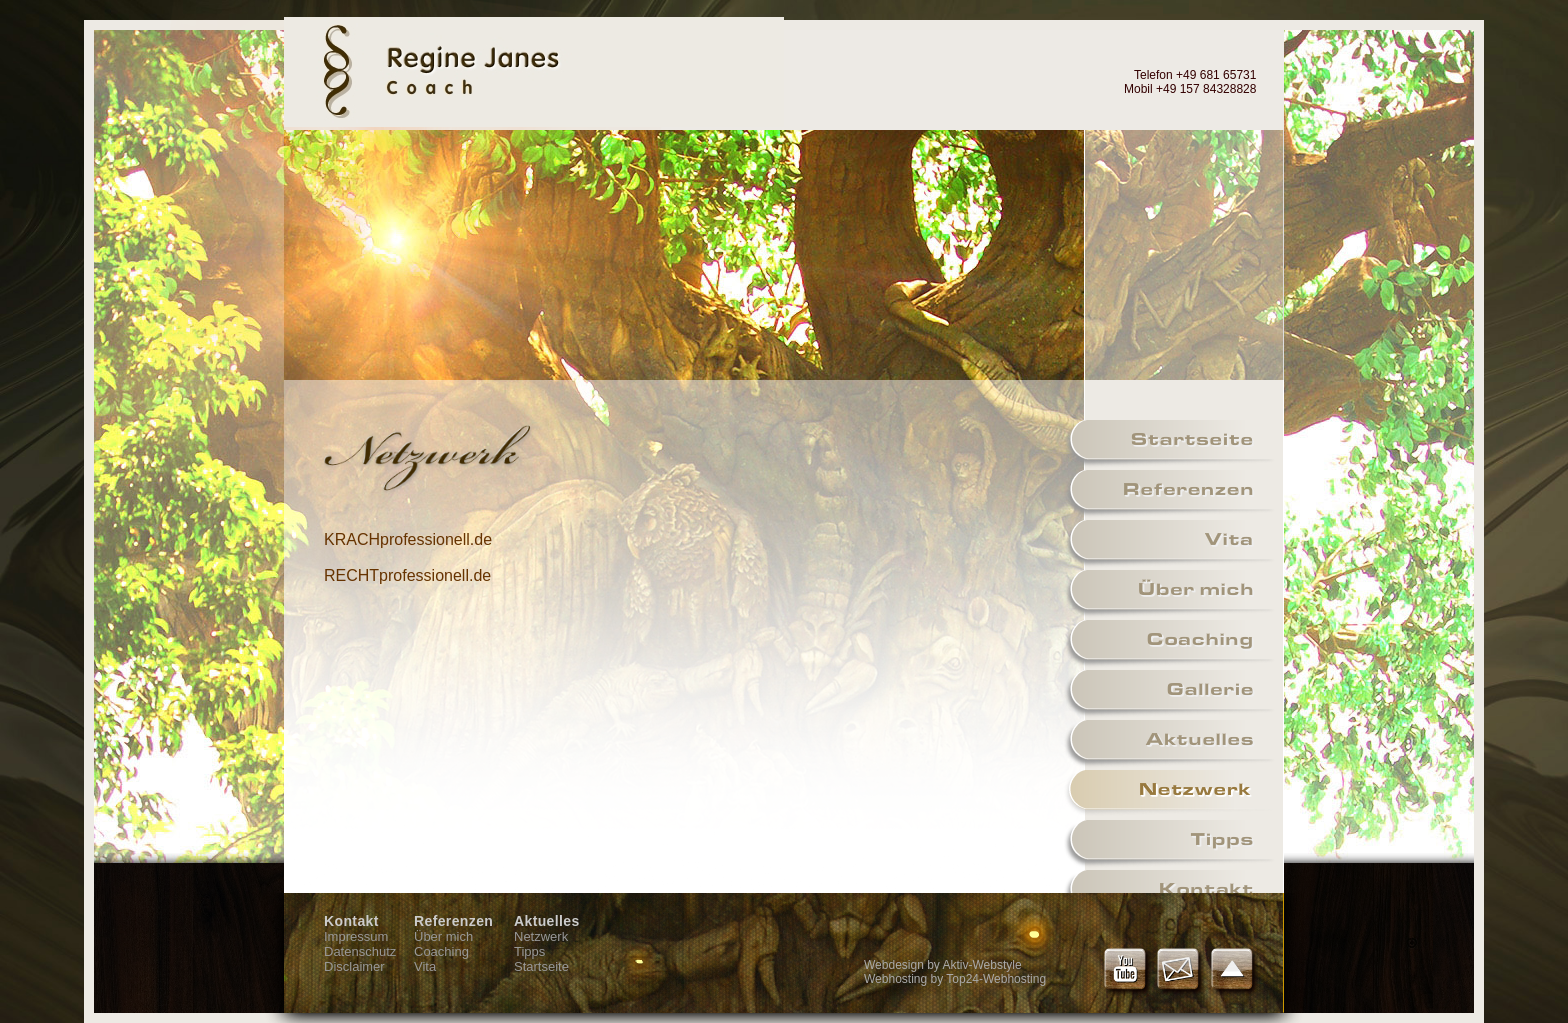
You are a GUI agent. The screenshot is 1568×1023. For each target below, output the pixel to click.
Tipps (529, 951)
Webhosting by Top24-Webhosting (955, 979)
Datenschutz (360, 951)
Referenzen (453, 921)
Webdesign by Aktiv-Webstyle (943, 965)
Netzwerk (541, 936)
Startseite (541, 966)
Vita (425, 966)
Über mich (443, 936)
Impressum (356, 936)
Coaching (441, 951)
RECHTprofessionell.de (407, 575)
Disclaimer (354, 966)
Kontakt (351, 921)
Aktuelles (547, 921)
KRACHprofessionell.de (408, 539)
